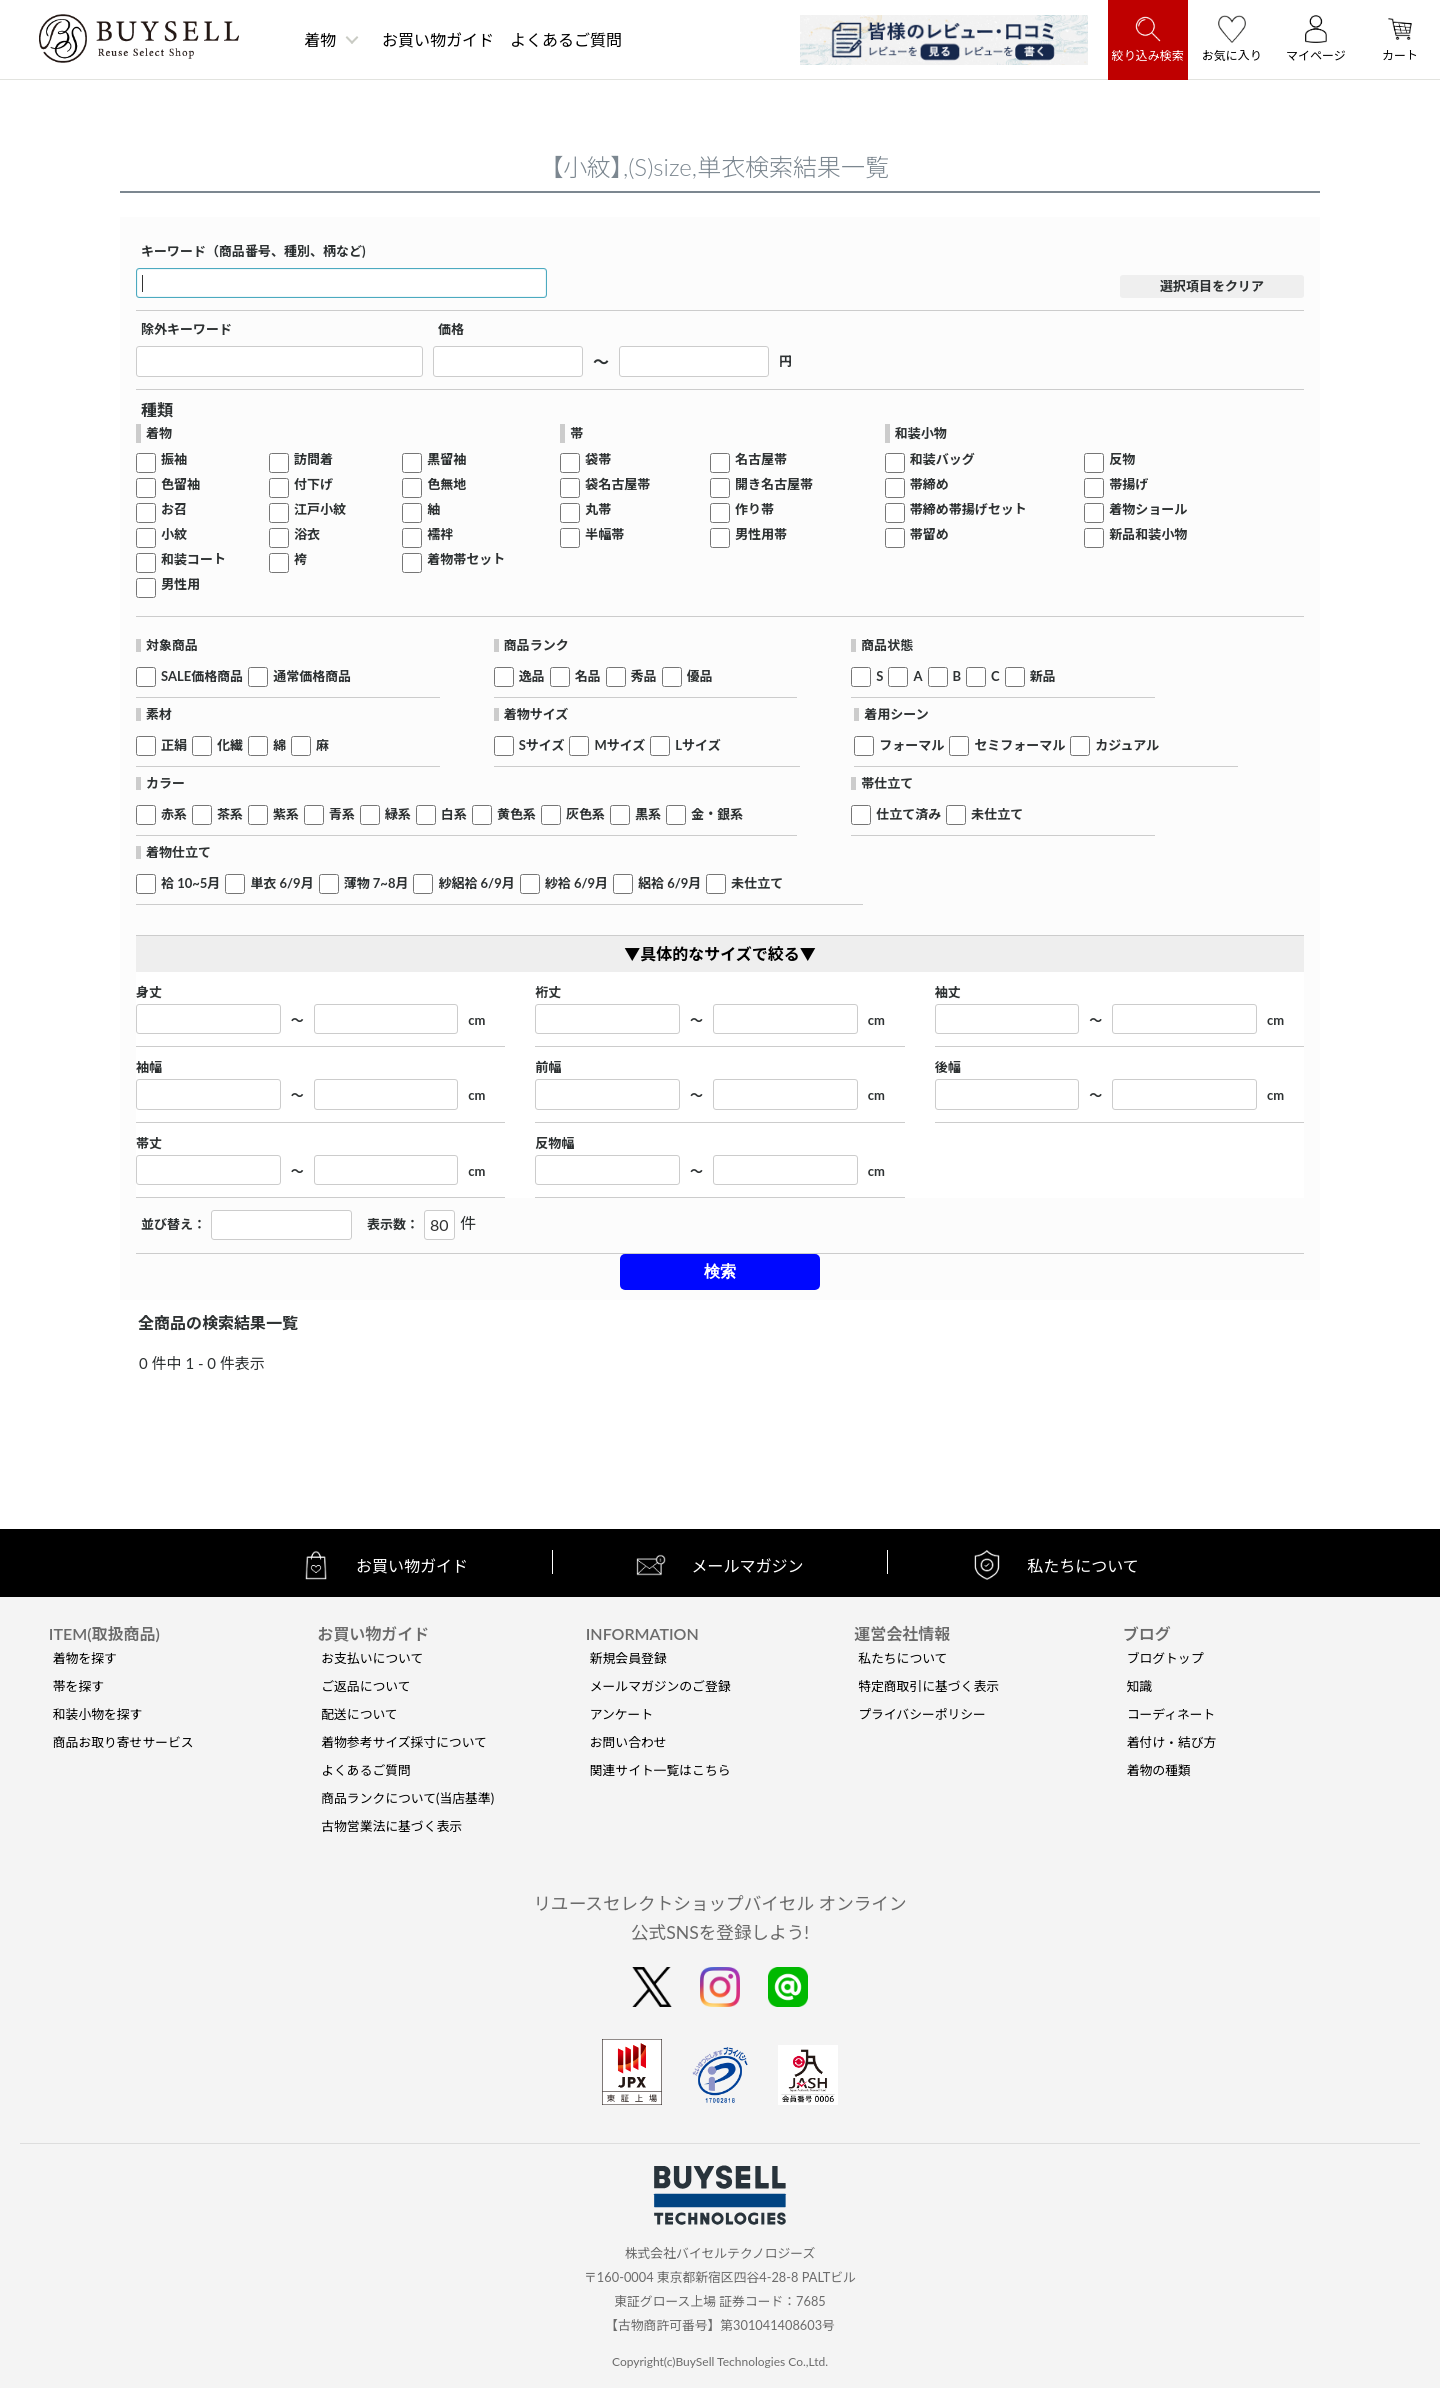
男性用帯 (761, 534)
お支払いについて (372, 1658)
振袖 (174, 459)
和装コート (193, 559)
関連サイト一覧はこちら (660, 1770)
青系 (342, 814)
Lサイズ (697, 745)
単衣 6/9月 (281, 883)
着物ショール (1148, 509)
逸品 (532, 676)
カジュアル (1127, 745)
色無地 (446, 484)
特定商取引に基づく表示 (928, 1686)
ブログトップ (1165, 1658)
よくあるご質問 (566, 39)
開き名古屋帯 (774, 484)
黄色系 (516, 814)
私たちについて (902, 1658)
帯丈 (149, 1143)
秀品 (644, 676)
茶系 (230, 814)
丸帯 (598, 509)
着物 (320, 39)
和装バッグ (942, 459)
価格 (451, 329)
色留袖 (180, 484)
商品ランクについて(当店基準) (407, 1798)
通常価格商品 (312, 676)
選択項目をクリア (1212, 286)
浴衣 (307, 534)
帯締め (929, 484)
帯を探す (78, 1686)
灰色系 (585, 814)
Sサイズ (542, 745)
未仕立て (997, 814)
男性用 (180, 584)
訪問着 (313, 459)
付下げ (313, 484)
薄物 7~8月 (376, 883)
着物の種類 (1159, 1770)
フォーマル (911, 745)
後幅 (948, 1067)
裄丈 (548, 992)
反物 (1122, 459)
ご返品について (365, 1686)
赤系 (174, 814)
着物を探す (85, 1658)
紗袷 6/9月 (576, 883)
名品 (588, 676)
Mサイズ (619, 745)
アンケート (621, 1714)
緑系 (398, 814)
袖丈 (948, 992)
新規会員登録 (628, 1658)
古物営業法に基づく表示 (391, 1826)
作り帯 (754, 509)
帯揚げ (1128, 484)
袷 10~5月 (190, 883)
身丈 (149, 992)
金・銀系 (717, 814)
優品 (700, 676)
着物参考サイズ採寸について (404, 1742)
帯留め (929, 534)
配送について (359, 1714)
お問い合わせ (628, 1742)
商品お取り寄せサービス (123, 1742)
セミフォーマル (1019, 745)
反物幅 (554, 1143)
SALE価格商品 (202, 676)
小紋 (174, 534)
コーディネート (1171, 1714)
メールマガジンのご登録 (660, 1686)
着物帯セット (466, 559)
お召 (174, 509)
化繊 (230, 745)
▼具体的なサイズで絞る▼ (720, 953)
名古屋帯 (761, 459)
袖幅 (149, 1067)
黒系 (648, 814)
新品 (1043, 676)
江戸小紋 (320, 509)
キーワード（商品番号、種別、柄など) (253, 251)
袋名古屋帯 (617, 484)
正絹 (174, 745)
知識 (1140, 1686)
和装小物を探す (98, 1714)
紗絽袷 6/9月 (476, 883)
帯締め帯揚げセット (968, 509)
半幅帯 (604, 534)
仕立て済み (908, 814)
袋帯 (598, 459)
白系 (454, 814)
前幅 (548, 1067)
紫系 (286, 814)
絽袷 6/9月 (669, 883)
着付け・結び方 (1172, 1742)
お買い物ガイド (438, 39)
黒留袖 (446, 459)
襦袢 (440, 534)
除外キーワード (186, 329)
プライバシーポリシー (922, 1714)
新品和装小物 (1148, 534)
